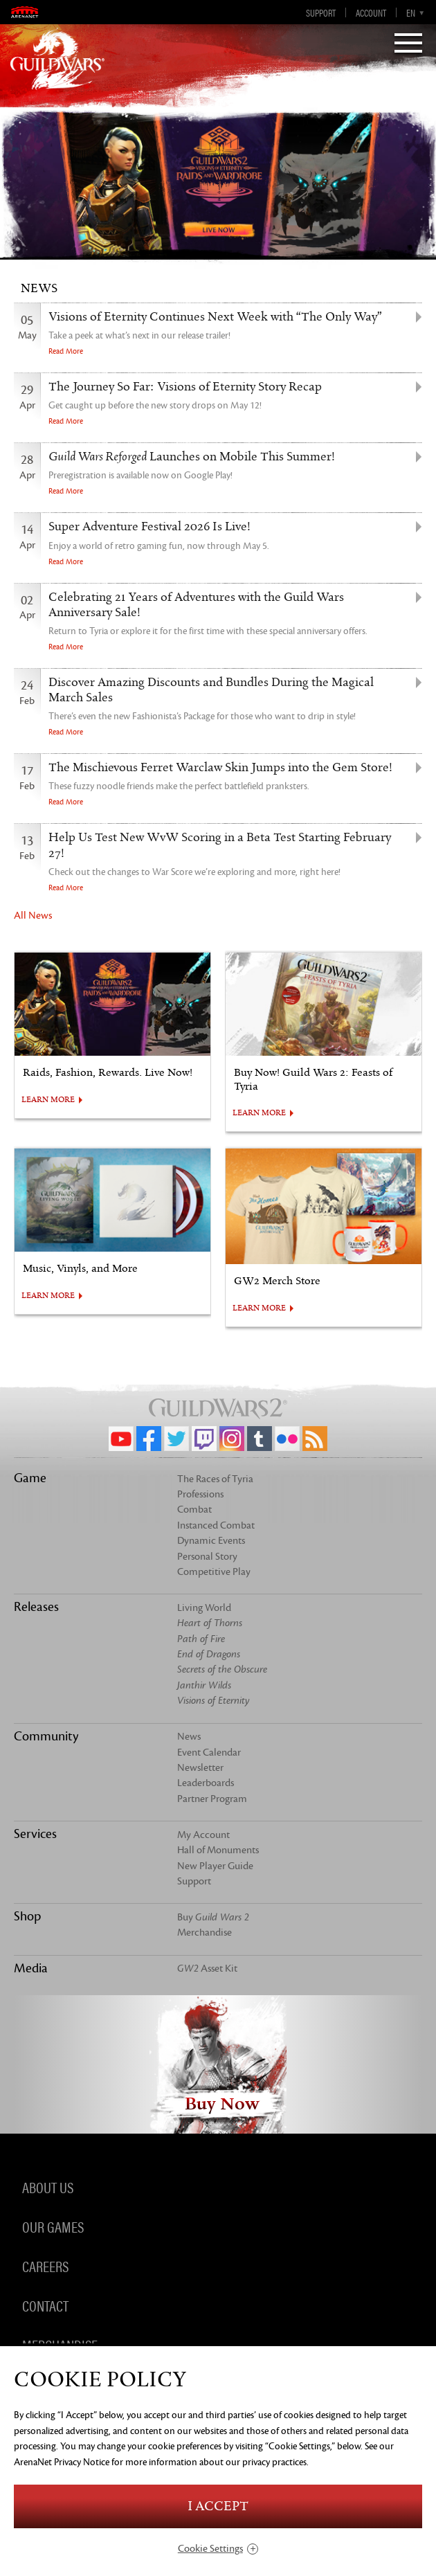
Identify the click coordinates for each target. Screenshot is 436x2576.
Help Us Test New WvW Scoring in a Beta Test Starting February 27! (219, 845)
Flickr (287, 1438)
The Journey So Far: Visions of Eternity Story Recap (185, 387)
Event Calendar (209, 1752)
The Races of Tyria (215, 1479)
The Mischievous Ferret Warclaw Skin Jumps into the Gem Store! (220, 768)
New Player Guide (215, 1866)
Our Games (53, 2225)
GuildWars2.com (57, 59)
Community (46, 1736)
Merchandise (204, 1932)
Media (31, 1968)
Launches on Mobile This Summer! (191, 457)
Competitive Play (214, 1572)
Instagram (231, 1438)
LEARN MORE (48, 1100)
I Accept (218, 2506)
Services (35, 1833)
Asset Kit (207, 1968)
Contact (45, 2304)
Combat (194, 1509)
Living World (204, 1608)
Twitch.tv (204, 1438)
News (189, 1736)
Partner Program (212, 1799)
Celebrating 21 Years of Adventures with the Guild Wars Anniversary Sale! (196, 605)
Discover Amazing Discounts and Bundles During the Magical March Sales (211, 690)
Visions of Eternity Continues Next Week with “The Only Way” (215, 317)
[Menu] (408, 44)
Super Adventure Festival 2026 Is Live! (149, 527)
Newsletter (200, 1768)
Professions (200, 1494)
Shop (27, 1916)
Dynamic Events (211, 1541)
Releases (36, 1606)
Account (371, 12)
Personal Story (207, 1556)
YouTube (121, 1438)
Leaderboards (205, 1783)
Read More (65, 351)
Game (30, 1478)
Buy (213, 1917)
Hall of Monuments (218, 1850)
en (410, 12)
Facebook (148, 1438)
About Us (47, 2186)
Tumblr (259, 1438)
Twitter (176, 1438)
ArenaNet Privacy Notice (61, 2462)
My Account (203, 1835)
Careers (45, 2265)
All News (33, 915)
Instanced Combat (216, 1525)
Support (321, 12)
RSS (314, 1438)
